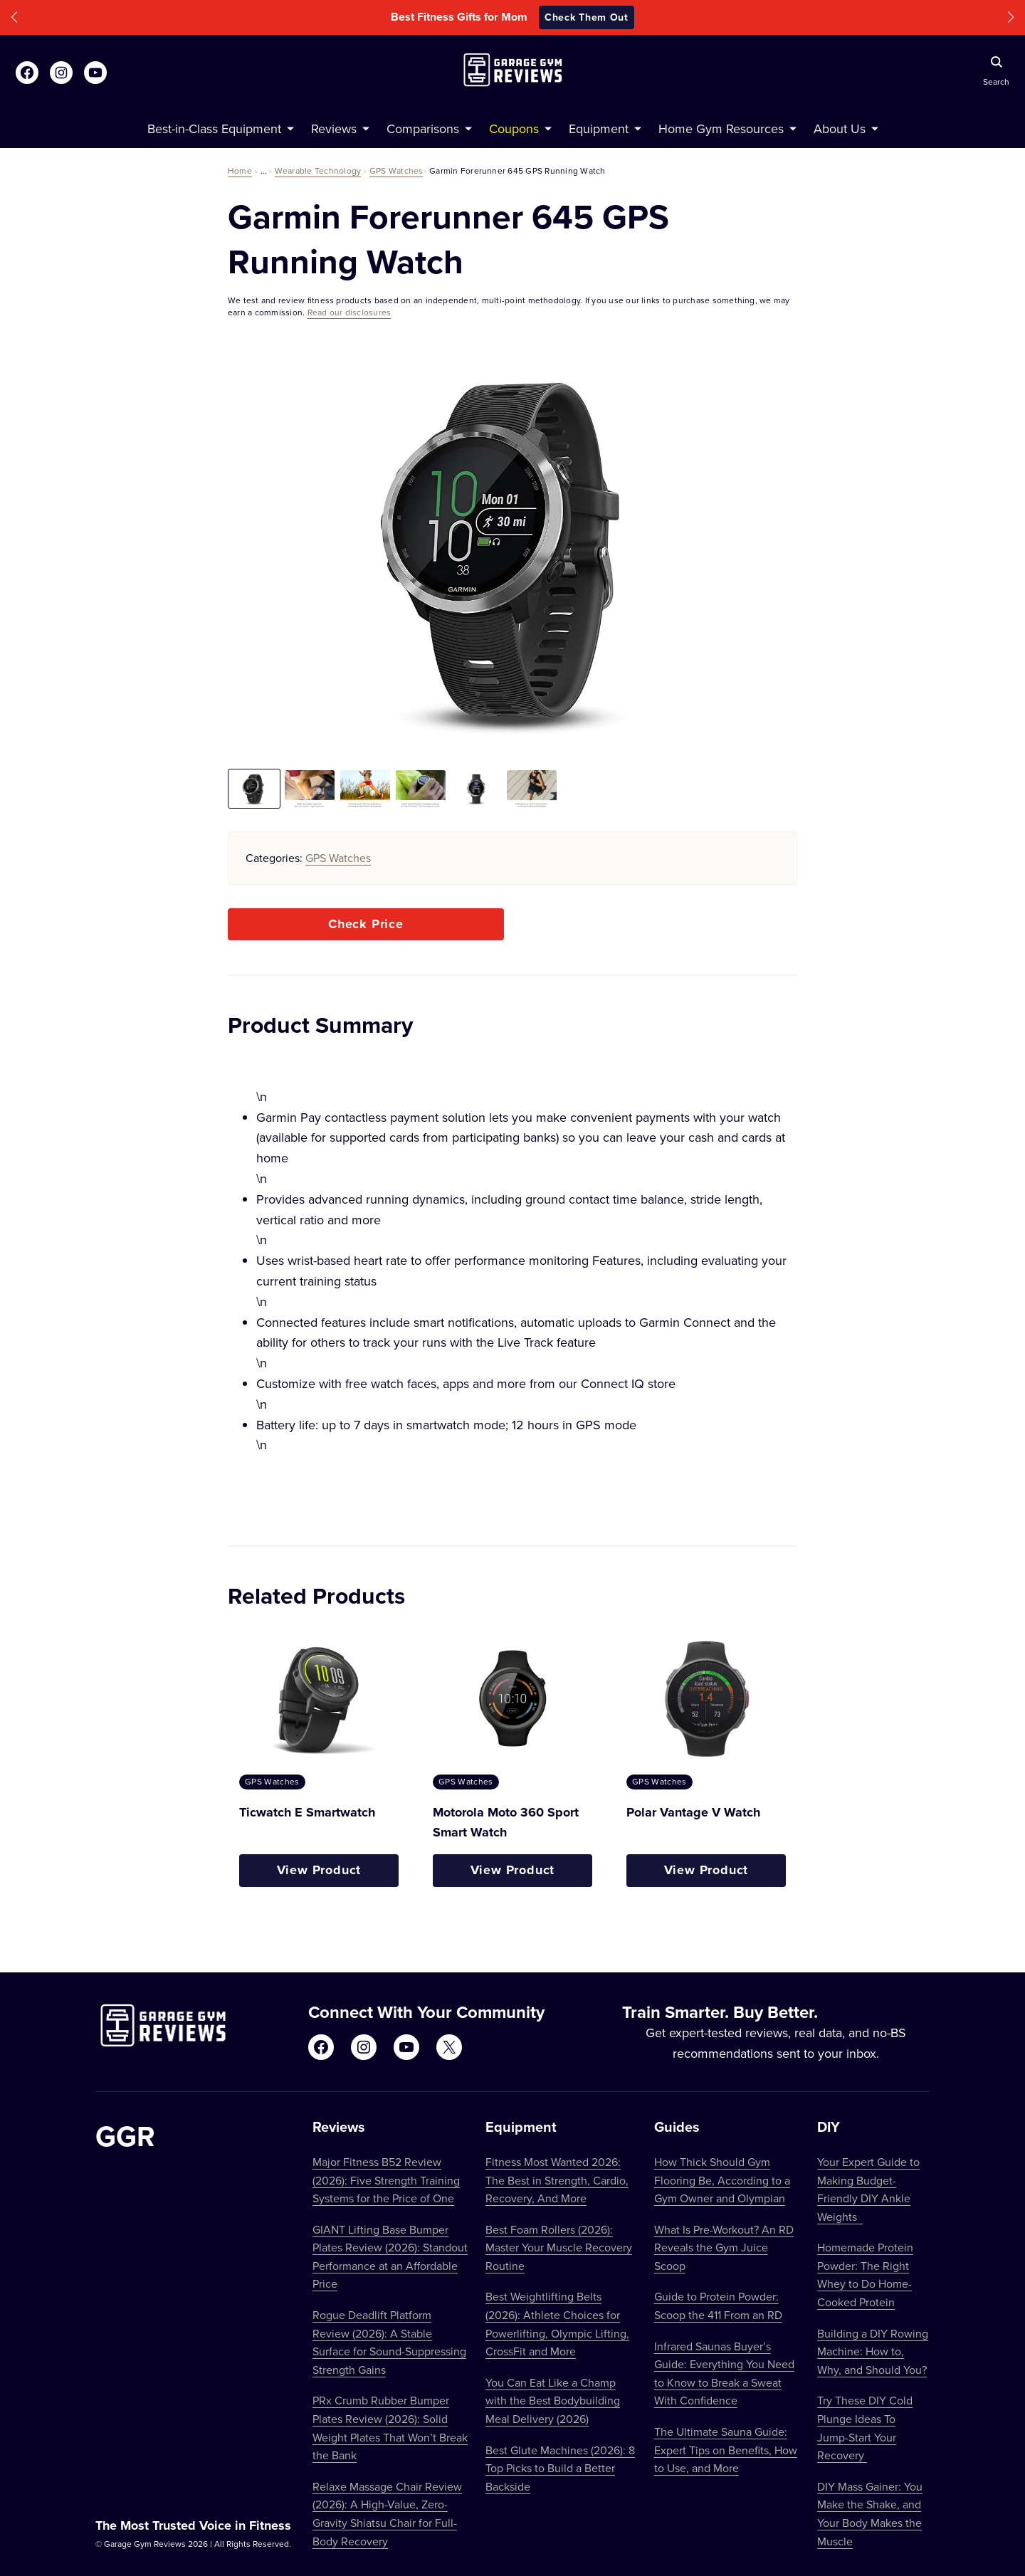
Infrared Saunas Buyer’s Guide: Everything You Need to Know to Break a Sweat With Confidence (724, 2373)
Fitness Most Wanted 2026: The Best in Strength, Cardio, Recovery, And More (557, 2180)
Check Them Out (587, 17)
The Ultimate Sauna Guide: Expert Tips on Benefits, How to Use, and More (725, 2450)
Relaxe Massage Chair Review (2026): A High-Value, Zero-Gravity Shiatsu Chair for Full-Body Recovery (387, 2513)
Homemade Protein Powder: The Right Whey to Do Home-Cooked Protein (865, 2274)
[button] (14, 17)
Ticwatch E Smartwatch (307, 1812)
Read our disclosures (349, 312)
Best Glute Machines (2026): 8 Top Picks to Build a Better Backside (560, 2468)
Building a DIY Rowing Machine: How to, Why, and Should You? (872, 2351)
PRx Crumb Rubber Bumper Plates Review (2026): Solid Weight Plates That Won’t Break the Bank (390, 2427)
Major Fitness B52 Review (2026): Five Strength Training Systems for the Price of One (386, 2180)
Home (240, 170)
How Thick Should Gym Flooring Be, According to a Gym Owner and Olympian (722, 2180)
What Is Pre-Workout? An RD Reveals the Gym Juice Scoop (724, 2247)
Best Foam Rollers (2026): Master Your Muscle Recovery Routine (558, 2247)
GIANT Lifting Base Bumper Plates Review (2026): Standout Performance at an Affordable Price (390, 2257)
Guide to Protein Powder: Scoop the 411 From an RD (718, 2305)
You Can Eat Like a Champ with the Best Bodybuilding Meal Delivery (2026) (552, 2401)
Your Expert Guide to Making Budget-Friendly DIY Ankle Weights (868, 2189)
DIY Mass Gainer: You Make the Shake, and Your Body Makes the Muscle (869, 2513)
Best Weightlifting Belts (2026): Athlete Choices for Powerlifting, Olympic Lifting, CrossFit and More (557, 2323)
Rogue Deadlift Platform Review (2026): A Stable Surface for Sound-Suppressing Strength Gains (389, 2342)
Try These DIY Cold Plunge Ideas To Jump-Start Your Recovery (865, 2427)
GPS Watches (396, 170)
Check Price (366, 924)
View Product (319, 1870)
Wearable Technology (318, 170)
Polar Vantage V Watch (693, 1812)
